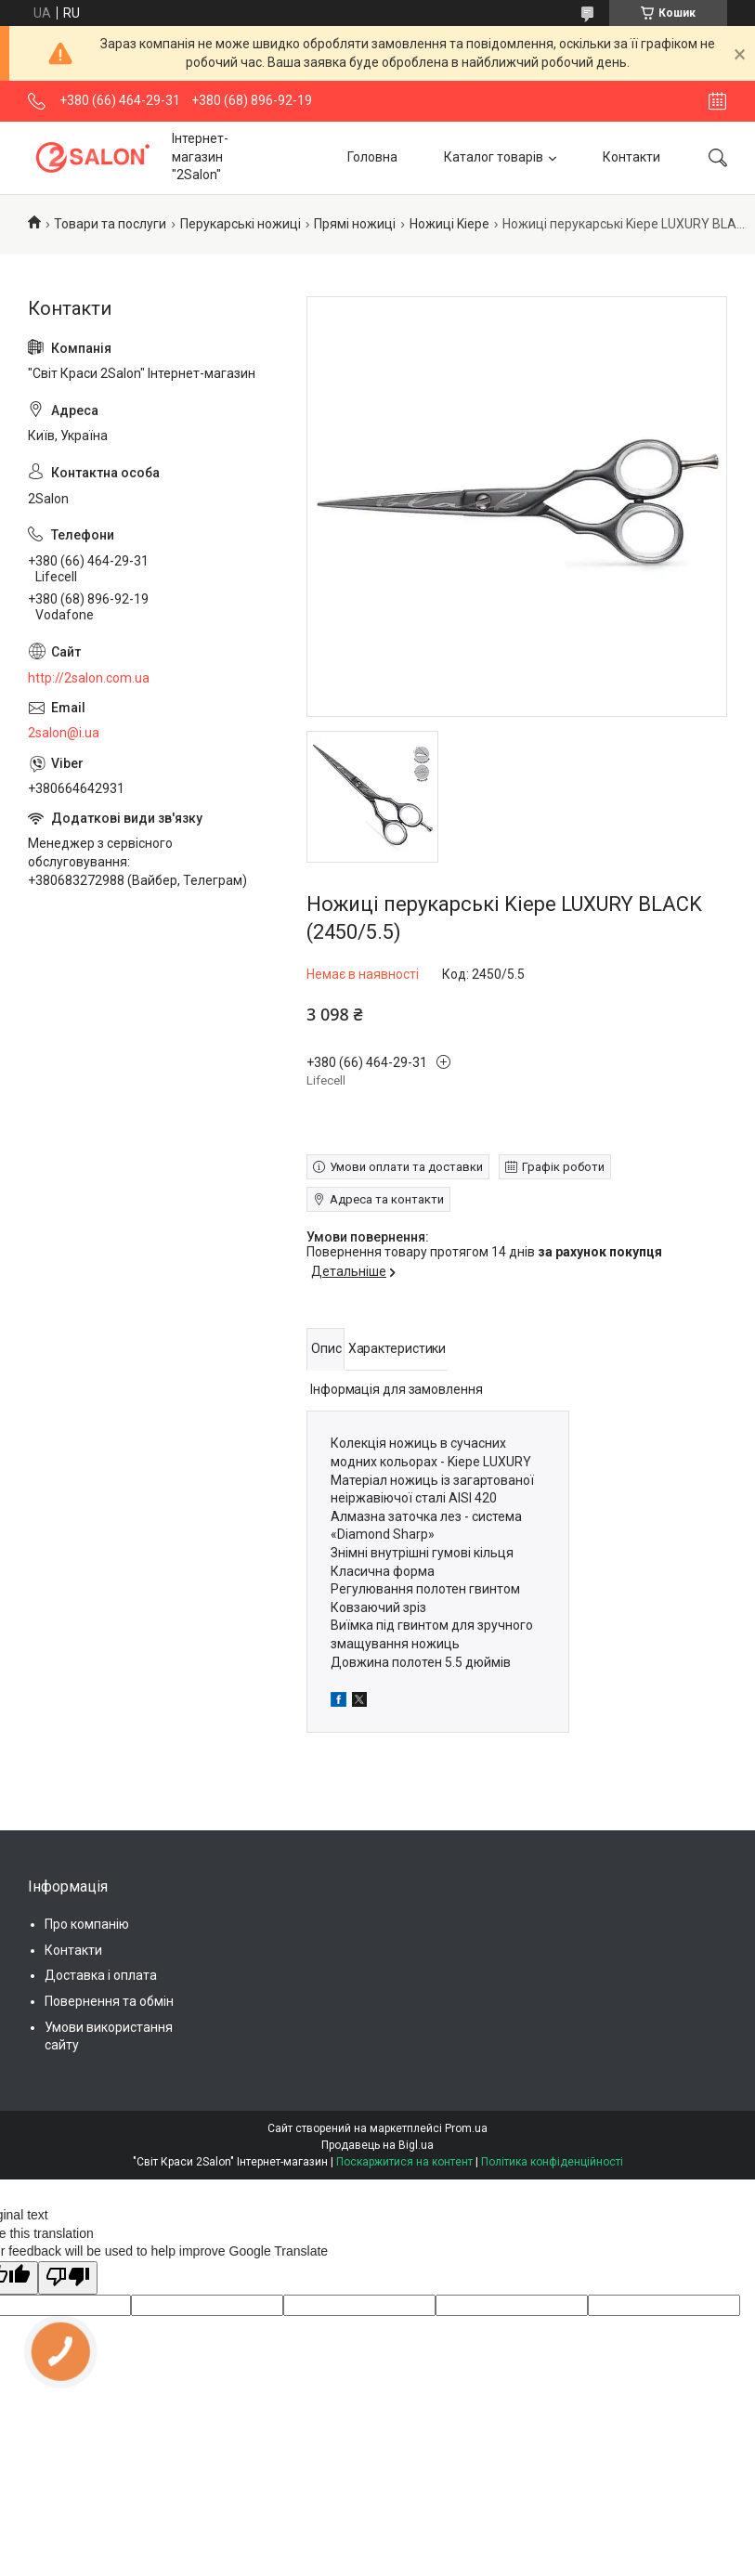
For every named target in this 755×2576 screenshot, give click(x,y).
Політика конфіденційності (552, 2161)
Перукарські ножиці (240, 223)
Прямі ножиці (355, 223)
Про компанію (87, 1924)
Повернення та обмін (109, 2001)
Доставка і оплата (101, 1975)
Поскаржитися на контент (404, 2161)
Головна (372, 157)
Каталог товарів (493, 157)
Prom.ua (466, 2128)
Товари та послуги (110, 223)
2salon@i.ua (63, 732)
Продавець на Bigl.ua (377, 2145)
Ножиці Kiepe (449, 223)
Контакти (631, 157)
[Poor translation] (68, 2278)
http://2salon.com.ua (89, 677)
